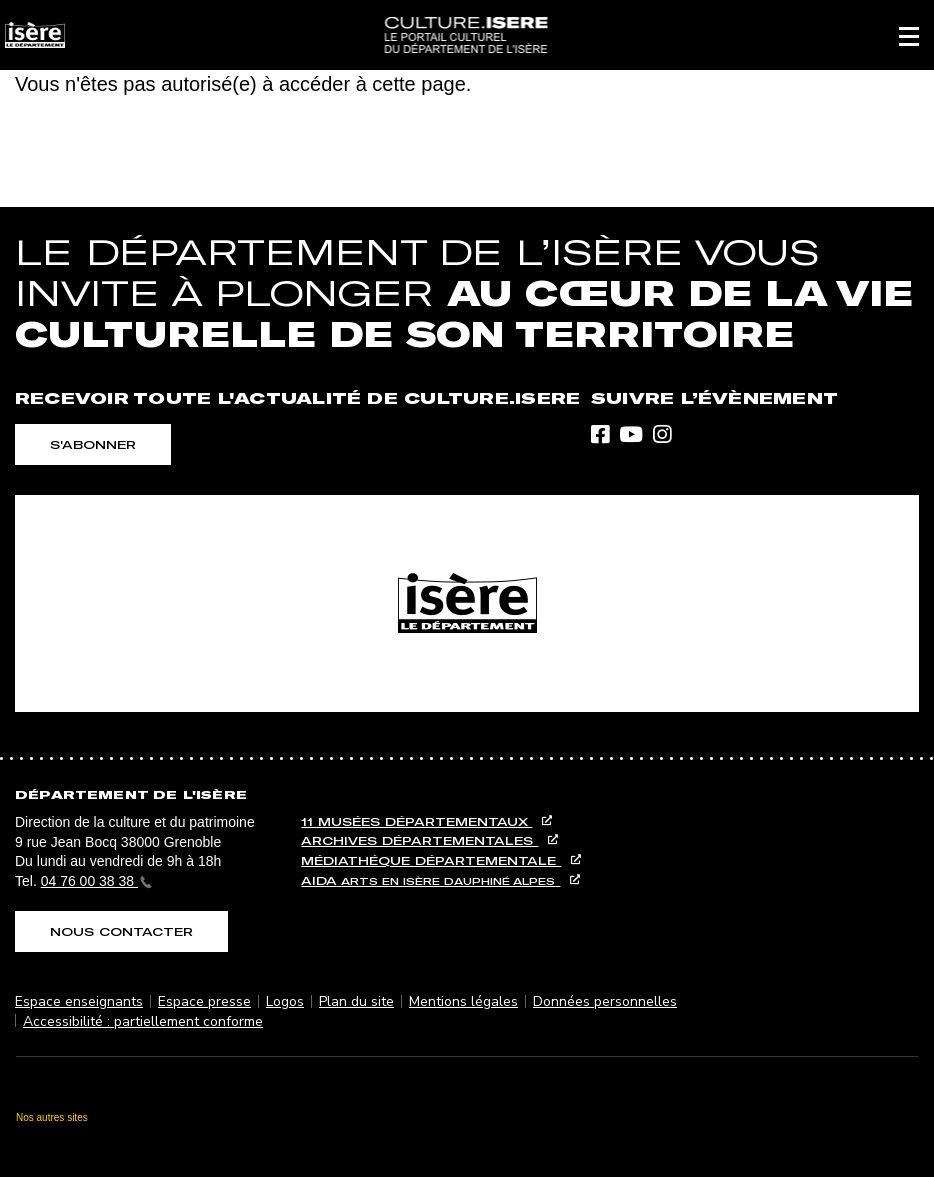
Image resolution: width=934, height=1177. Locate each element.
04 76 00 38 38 (96, 881)
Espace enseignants (79, 1001)
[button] (909, 35)
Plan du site (356, 1001)
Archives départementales (419, 840)
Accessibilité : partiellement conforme (143, 1021)
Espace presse (204, 1001)
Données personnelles (605, 1001)
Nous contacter (121, 931)
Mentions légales (463, 1001)
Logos (285, 1001)
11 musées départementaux (416, 821)
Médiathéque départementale (431, 860)
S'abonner (93, 444)
